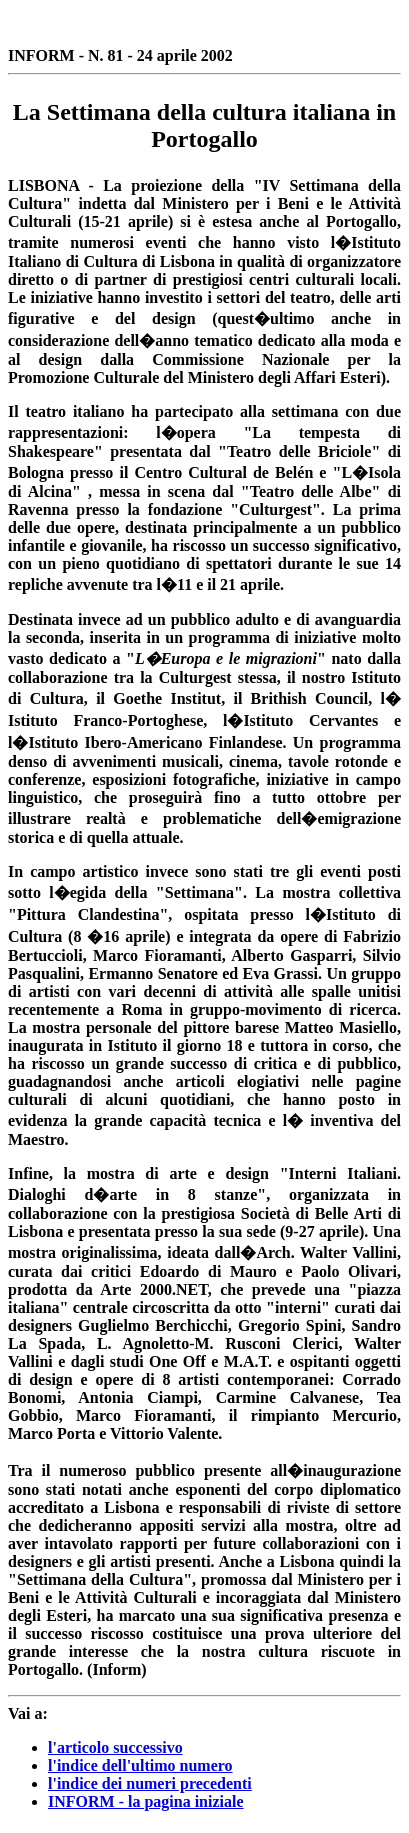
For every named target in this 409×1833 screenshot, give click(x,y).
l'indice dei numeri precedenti (150, 1783)
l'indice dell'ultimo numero (140, 1765)
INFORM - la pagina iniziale (146, 1801)
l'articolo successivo (115, 1747)
